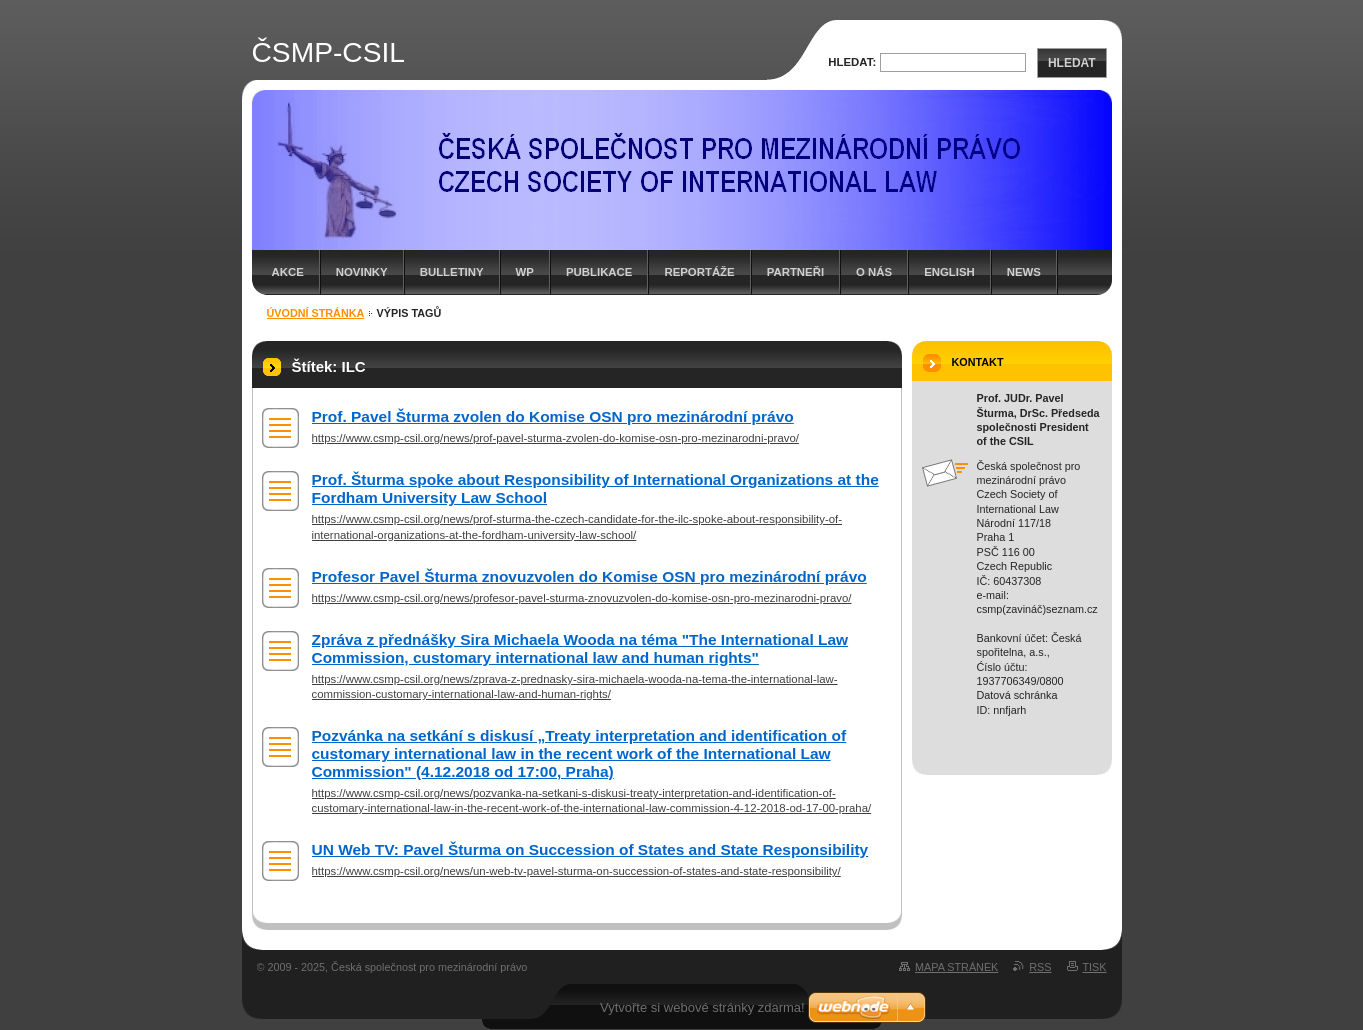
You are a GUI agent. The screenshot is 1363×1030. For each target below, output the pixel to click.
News (1024, 272)
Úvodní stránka (316, 313)
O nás (874, 272)
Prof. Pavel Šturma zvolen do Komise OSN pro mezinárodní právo (553, 416)
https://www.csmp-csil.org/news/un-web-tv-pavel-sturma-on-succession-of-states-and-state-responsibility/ (576, 871)
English (949, 272)
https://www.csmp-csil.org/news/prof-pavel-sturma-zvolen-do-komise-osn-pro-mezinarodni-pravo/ (555, 438)
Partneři (795, 272)
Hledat (1072, 63)
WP (525, 272)
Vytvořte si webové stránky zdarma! (702, 1007)
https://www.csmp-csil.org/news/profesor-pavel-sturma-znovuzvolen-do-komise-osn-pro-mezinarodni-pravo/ (582, 598)
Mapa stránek (956, 967)
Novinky (362, 272)
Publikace (599, 272)
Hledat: (852, 62)
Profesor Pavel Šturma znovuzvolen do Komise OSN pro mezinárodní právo (589, 576)
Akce (288, 272)
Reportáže (699, 272)
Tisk (1095, 967)
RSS (1040, 967)
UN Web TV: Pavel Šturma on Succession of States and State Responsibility (590, 849)
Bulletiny (452, 272)
